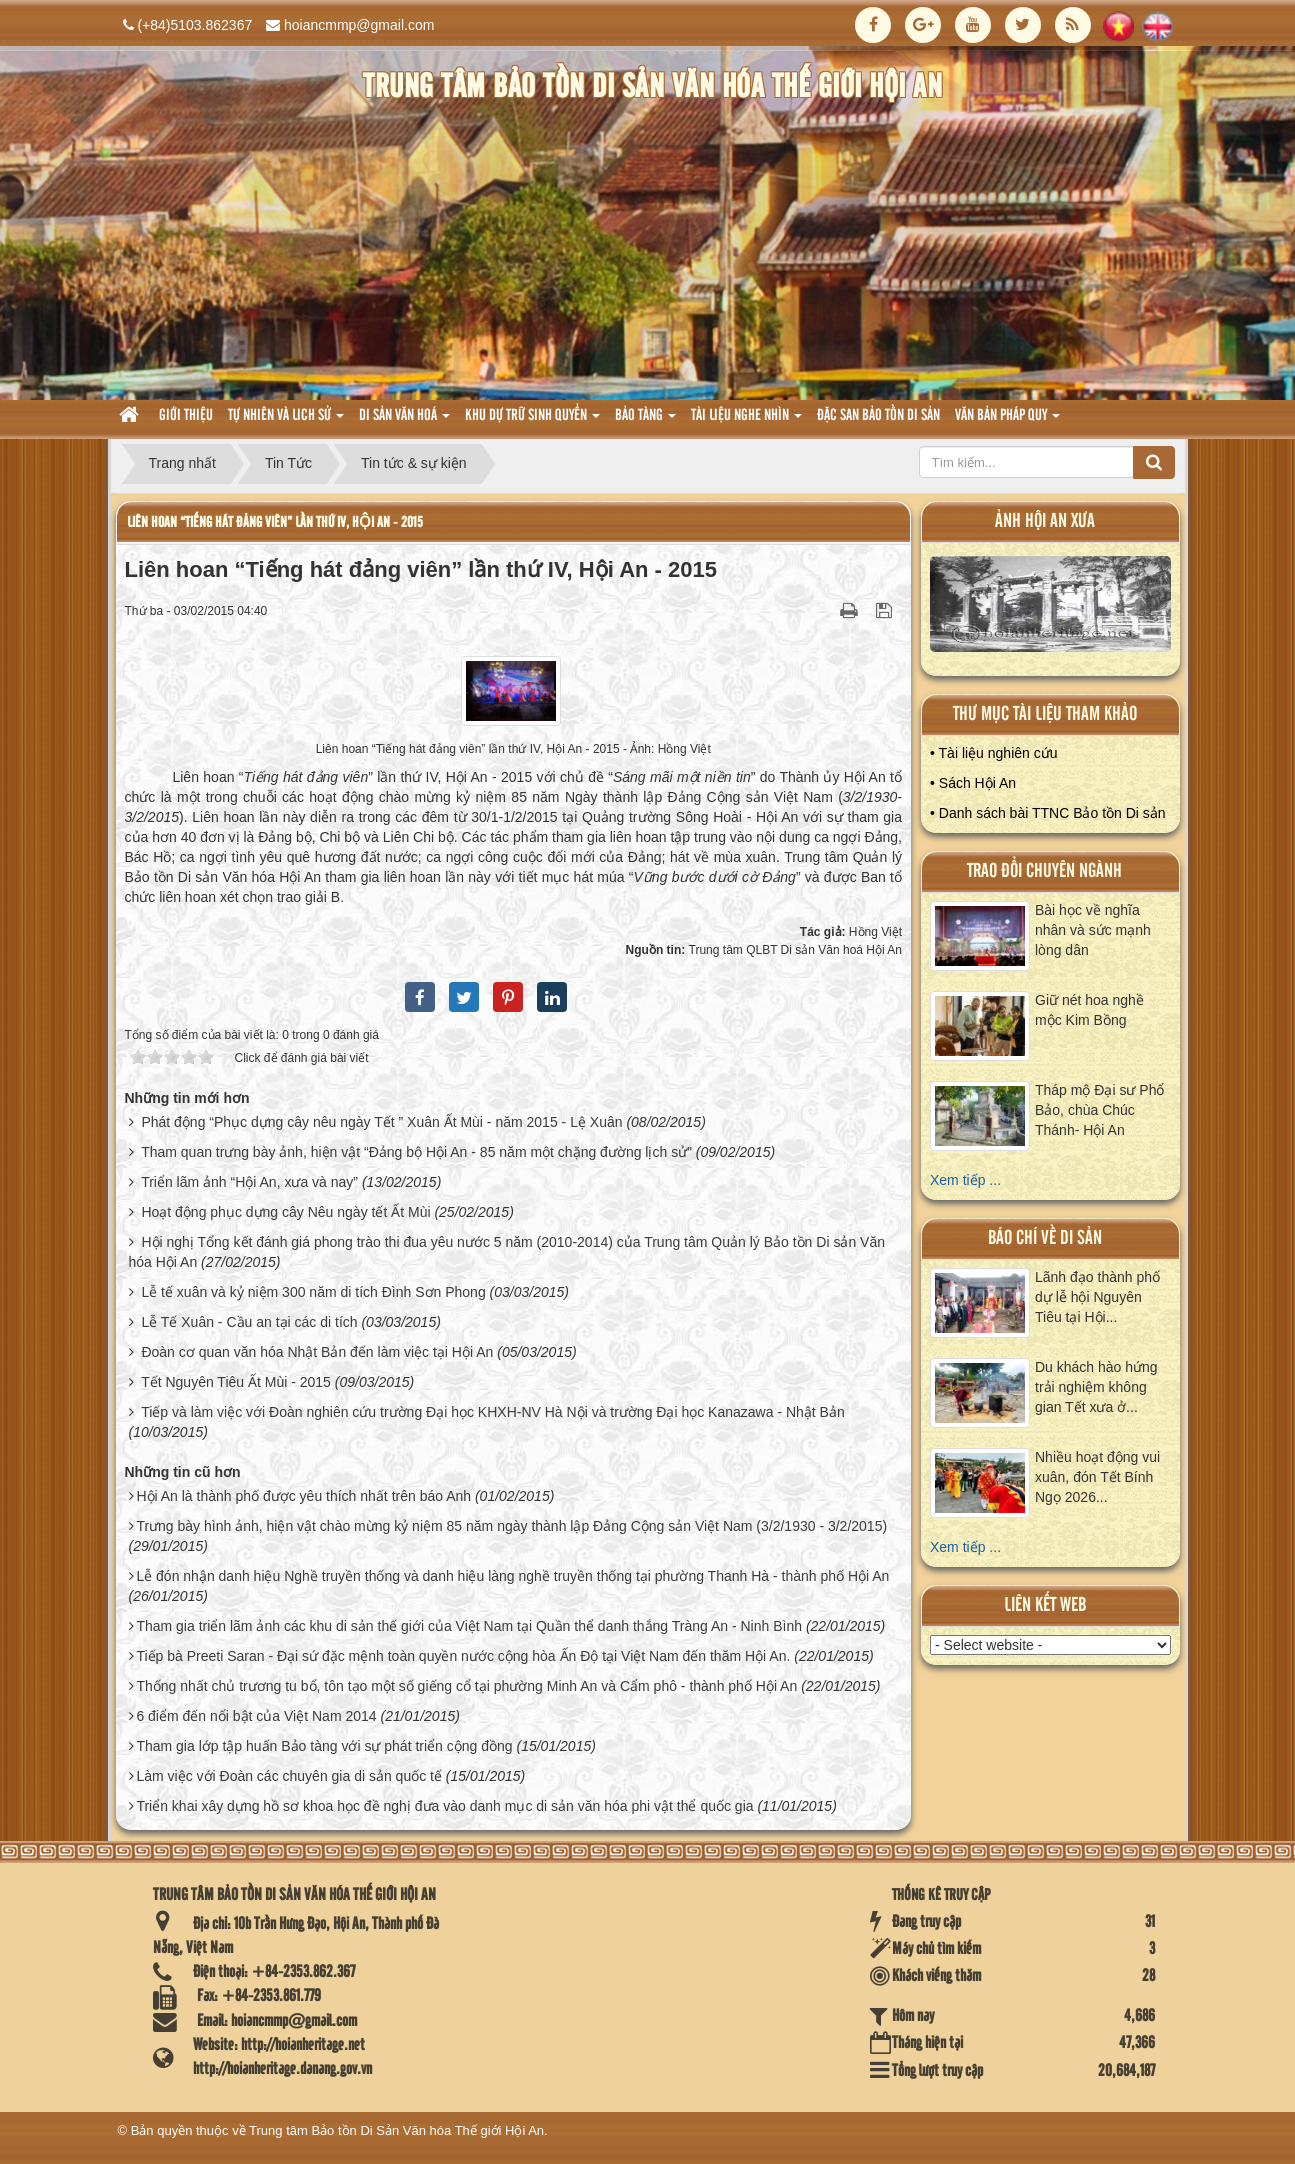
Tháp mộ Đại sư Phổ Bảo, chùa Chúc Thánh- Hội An (1099, 1110)
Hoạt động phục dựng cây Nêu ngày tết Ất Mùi (285, 1212)
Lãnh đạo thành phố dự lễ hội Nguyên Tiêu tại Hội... (1097, 1297)
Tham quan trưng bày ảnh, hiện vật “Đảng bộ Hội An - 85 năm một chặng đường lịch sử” (416, 1152)
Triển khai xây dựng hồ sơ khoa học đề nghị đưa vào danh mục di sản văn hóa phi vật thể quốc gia (444, 1806)
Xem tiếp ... (965, 1180)
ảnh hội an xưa (1045, 521)
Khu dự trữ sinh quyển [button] (532, 421)
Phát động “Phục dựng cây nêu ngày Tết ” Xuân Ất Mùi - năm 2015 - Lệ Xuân (381, 1122)
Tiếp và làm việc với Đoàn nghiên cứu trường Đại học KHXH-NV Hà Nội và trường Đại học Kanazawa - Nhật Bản (493, 1412)
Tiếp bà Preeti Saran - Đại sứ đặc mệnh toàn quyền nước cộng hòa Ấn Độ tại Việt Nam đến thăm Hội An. (463, 1656)
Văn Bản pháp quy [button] (1007, 421)
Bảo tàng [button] (645, 421)
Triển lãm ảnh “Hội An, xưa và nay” (249, 1182)
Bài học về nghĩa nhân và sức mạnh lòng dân (1093, 930)
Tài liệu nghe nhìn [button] (746, 421)
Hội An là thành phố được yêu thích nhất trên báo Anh (303, 1496)
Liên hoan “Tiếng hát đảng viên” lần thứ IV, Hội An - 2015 (275, 522)
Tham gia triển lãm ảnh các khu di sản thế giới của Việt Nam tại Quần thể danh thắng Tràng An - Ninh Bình (469, 1626)
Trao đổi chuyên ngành (1044, 871)
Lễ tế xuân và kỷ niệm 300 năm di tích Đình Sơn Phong (313, 1292)
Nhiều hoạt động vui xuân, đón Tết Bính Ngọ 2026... (1097, 1477)
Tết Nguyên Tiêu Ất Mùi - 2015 (236, 1382)
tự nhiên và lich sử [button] (286, 421)
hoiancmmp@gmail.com (359, 25)
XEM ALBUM (1051, 608)
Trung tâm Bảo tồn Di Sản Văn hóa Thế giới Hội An (396, 2130)
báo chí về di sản (1045, 1238)
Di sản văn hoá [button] (404, 421)
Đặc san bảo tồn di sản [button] (878, 416)
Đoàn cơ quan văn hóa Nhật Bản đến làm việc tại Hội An (317, 1352)
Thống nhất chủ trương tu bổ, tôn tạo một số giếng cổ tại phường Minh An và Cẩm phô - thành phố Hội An (466, 1686)
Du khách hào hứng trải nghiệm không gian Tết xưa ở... (1096, 1387)
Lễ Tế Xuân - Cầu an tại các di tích (249, 1322)
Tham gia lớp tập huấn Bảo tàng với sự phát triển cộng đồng (324, 1746)
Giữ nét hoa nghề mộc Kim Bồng (1089, 1010)
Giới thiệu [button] (186, 416)
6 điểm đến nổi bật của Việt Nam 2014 (256, 1716)
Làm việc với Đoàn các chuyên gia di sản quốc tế (289, 1776)
